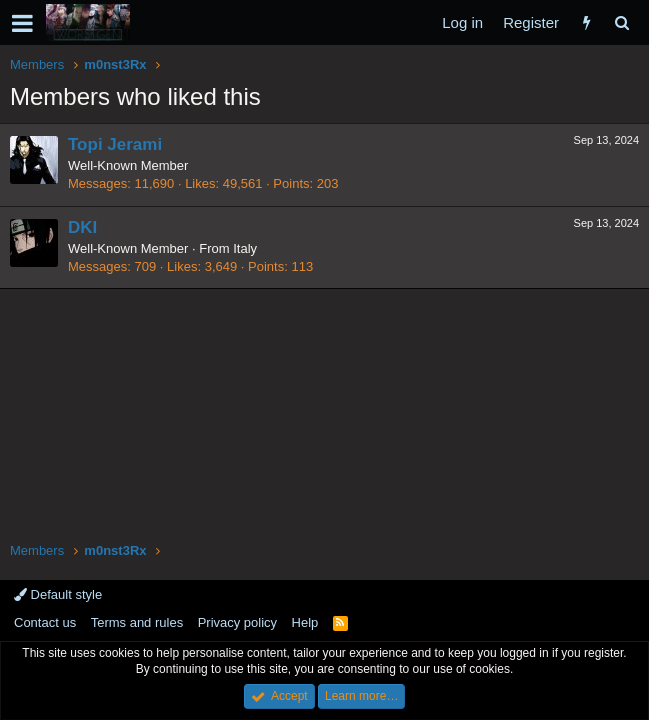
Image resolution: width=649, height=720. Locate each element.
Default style (58, 594)
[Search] (621, 22)
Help (305, 622)
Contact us (45, 622)
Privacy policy (237, 622)
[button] (22, 23)
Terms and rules (137, 622)
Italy (245, 248)
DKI (82, 227)
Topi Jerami (115, 144)
